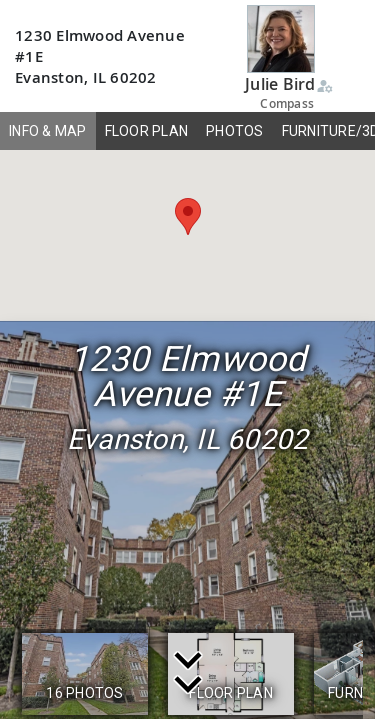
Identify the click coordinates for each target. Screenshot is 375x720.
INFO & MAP (48, 131)
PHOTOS (235, 131)
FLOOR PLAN (147, 131)
